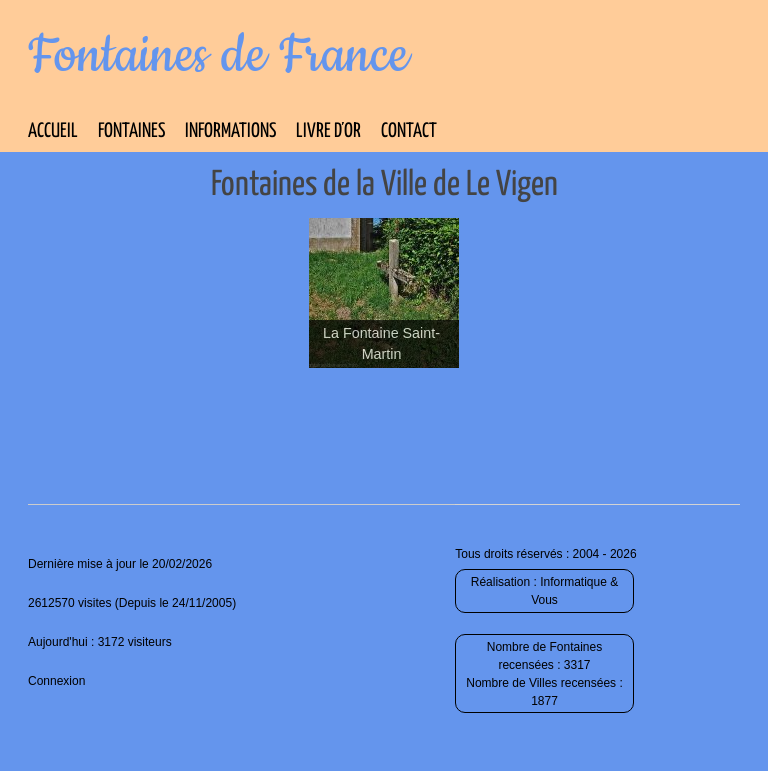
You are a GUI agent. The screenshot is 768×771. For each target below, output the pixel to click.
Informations (230, 131)
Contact (409, 131)
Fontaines (131, 131)
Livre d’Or (328, 131)
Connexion (56, 681)
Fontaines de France (218, 56)
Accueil (53, 131)
